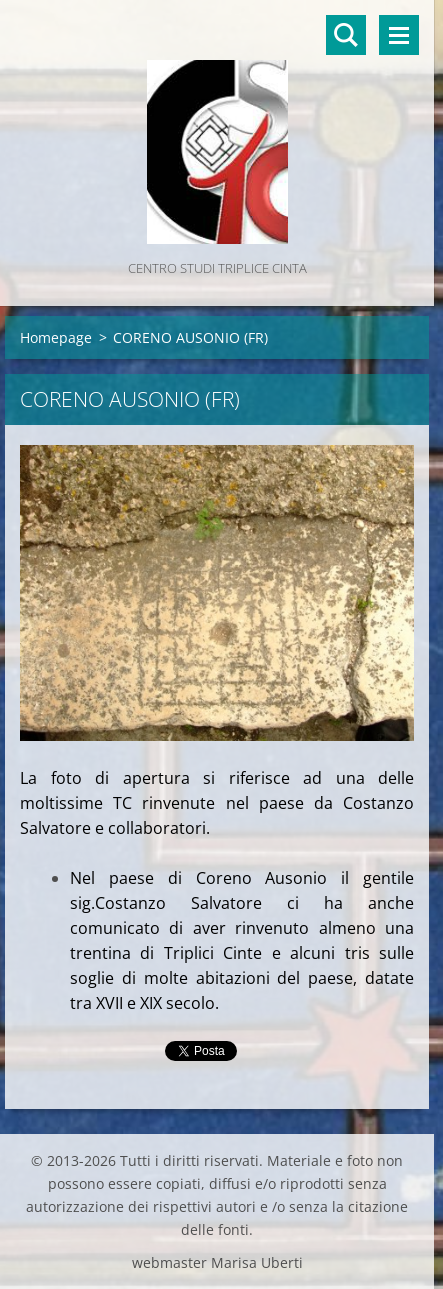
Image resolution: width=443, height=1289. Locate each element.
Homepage (56, 337)
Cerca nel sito (346, 35)
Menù (399, 35)
